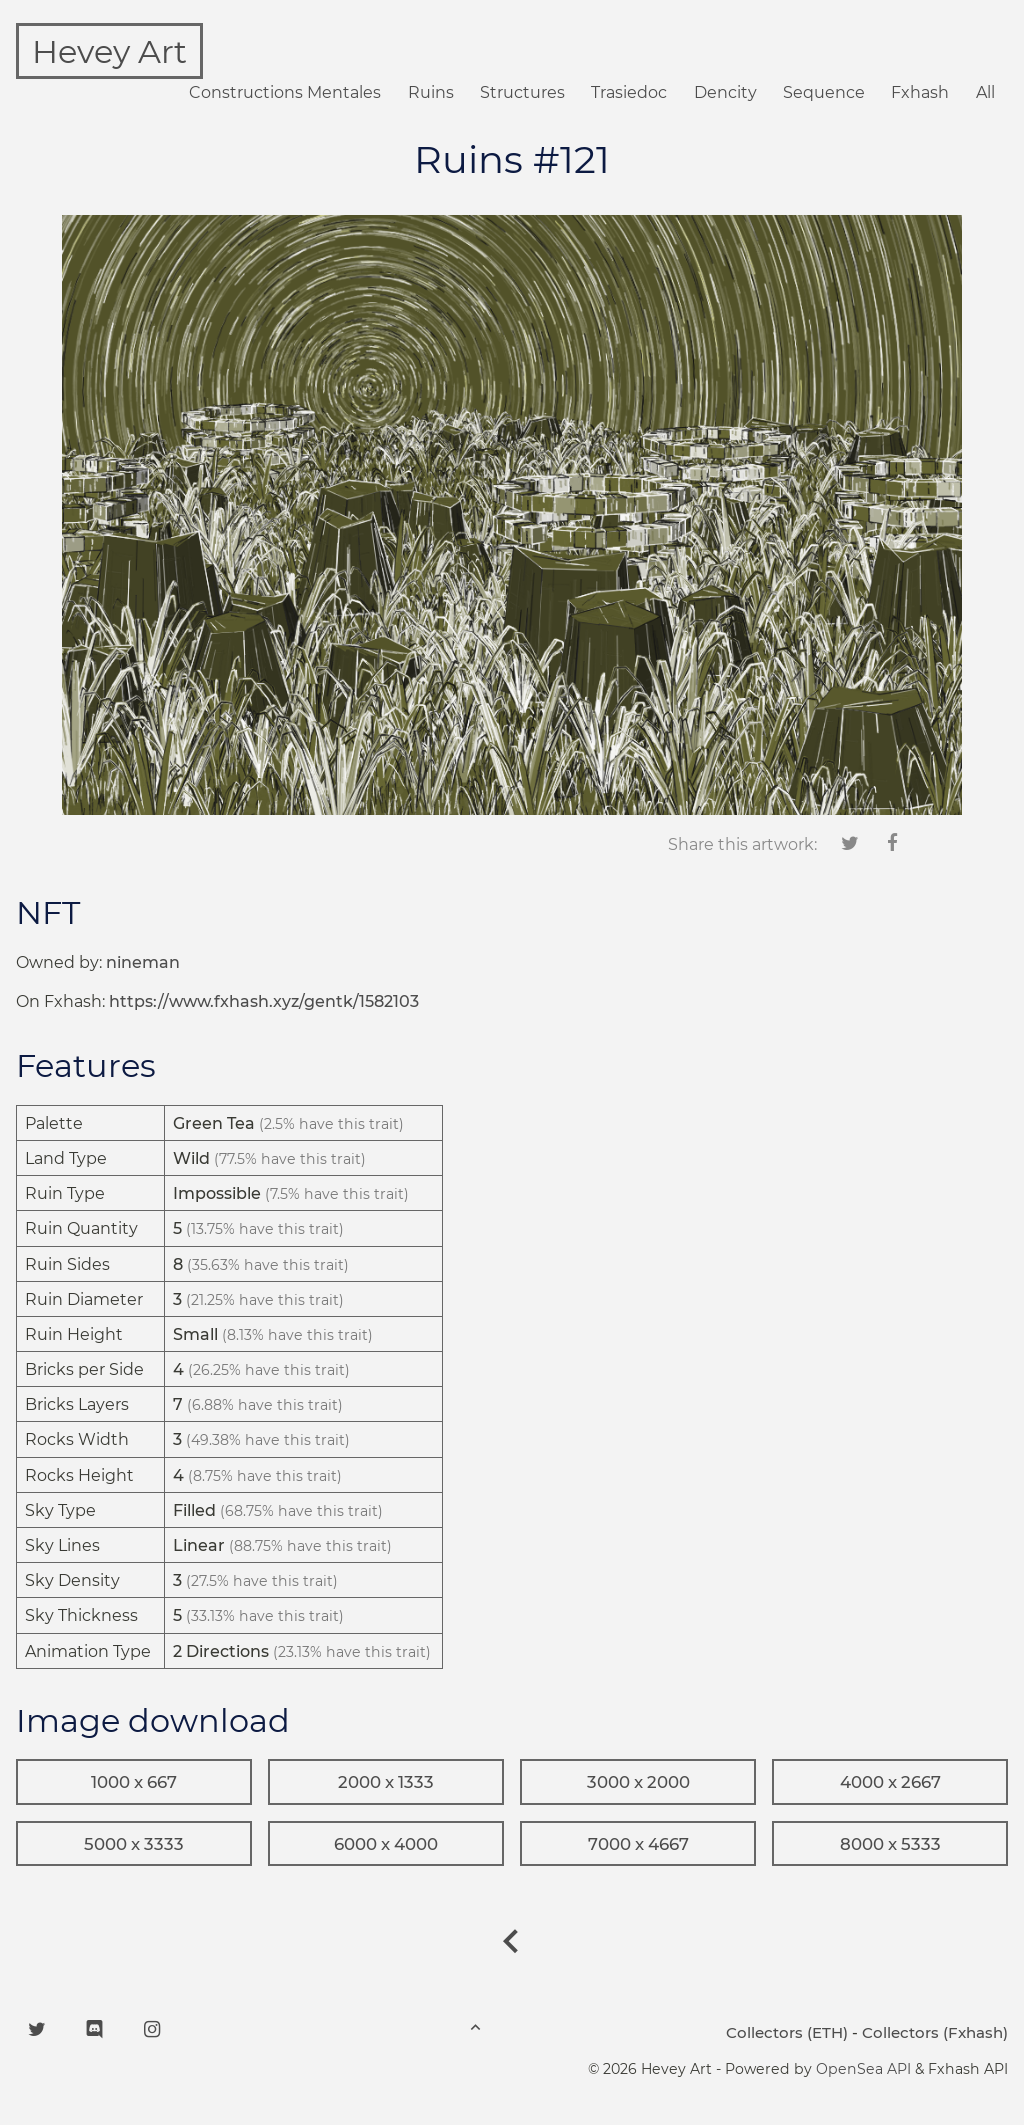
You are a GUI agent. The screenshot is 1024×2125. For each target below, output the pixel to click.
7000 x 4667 (638, 1844)
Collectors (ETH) (787, 2032)
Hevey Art (109, 51)
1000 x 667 (134, 1782)
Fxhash (920, 92)
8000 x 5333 (890, 1844)
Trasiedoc (629, 92)
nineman (143, 962)
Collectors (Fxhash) (935, 2032)
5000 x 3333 (134, 1844)
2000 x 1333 (386, 1782)
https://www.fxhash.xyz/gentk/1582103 (264, 1001)
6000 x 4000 (386, 1844)
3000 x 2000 (638, 1782)
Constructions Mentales (285, 92)
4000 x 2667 (890, 1782)
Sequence (824, 92)
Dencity (725, 92)
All (985, 92)
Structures (522, 92)
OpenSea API (863, 2069)
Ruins (431, 92)
